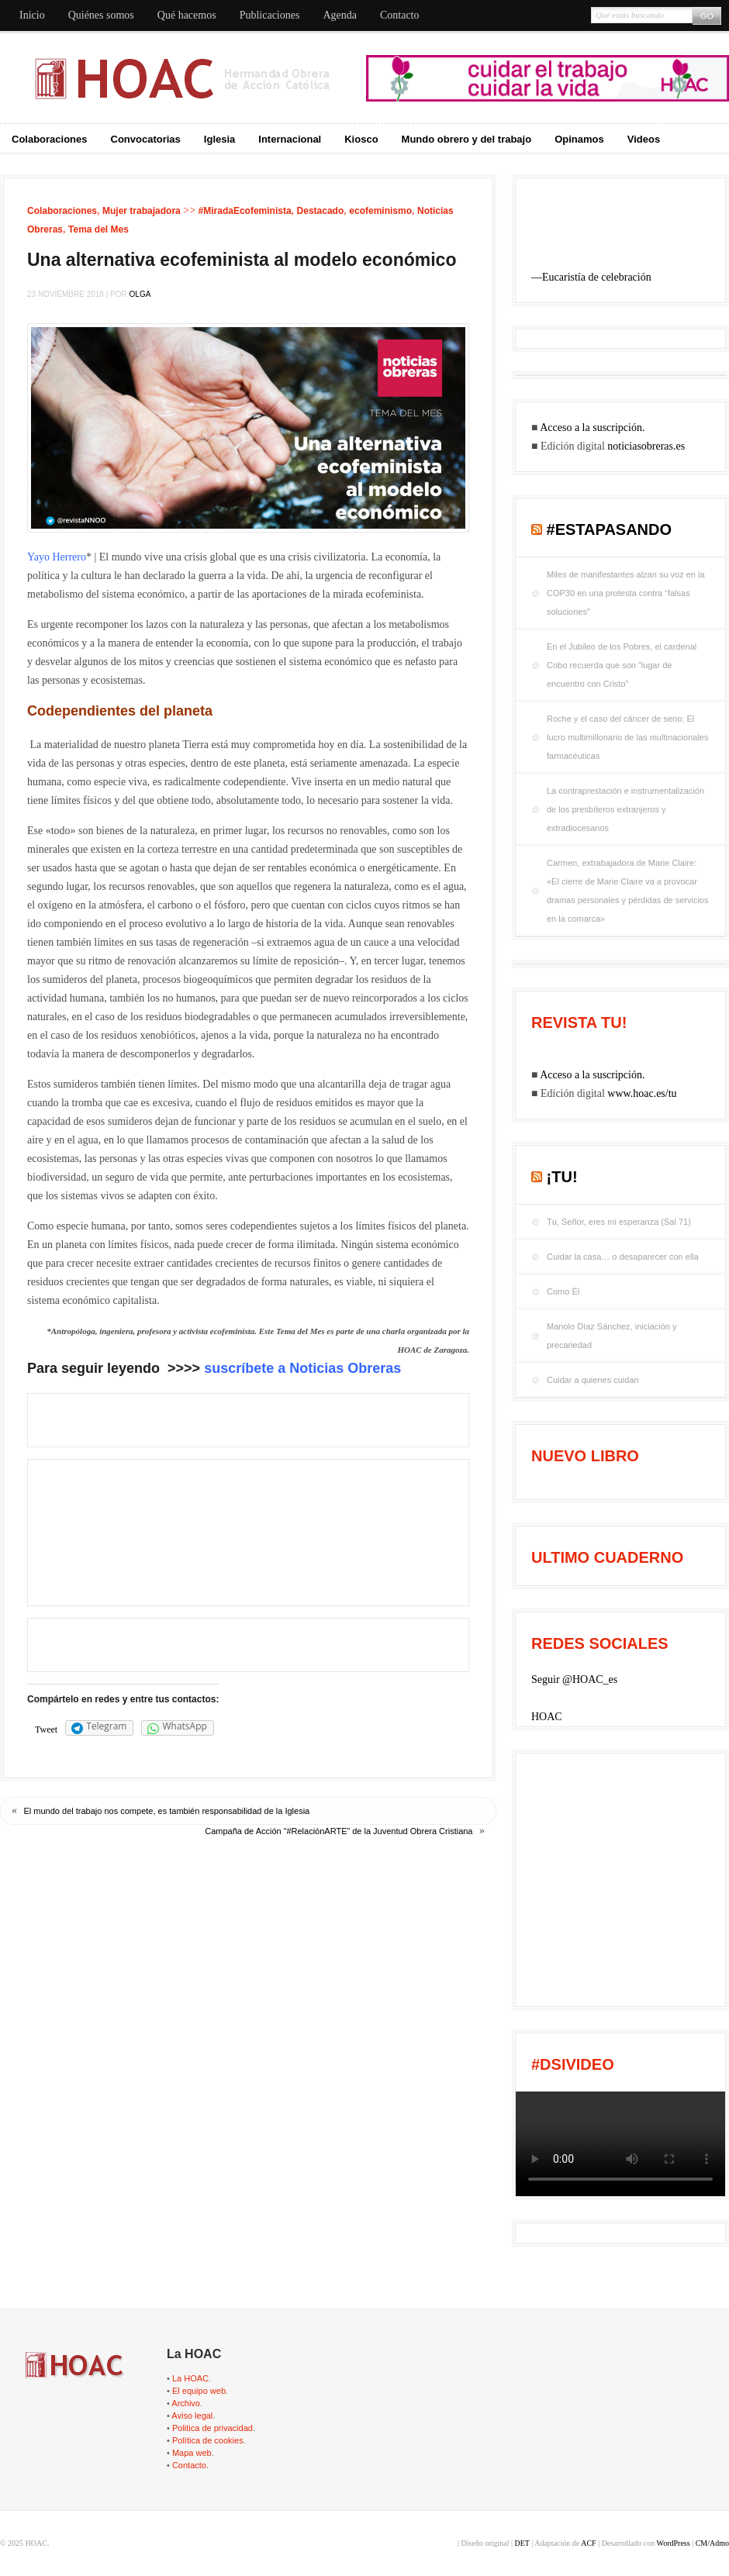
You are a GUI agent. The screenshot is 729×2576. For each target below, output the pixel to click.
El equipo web (199, 2390)
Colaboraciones (50, 139)
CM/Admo (712, 2543)
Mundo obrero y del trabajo (467, 139)
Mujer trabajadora (141, 210)
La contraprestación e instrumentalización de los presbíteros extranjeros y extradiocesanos (625, 809)
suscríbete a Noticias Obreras (302, 1368)
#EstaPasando (609, 529)
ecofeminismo (380, 210)
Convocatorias (146, 139)
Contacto (400, 15)
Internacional (289, 139)
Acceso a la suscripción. (592, 427)
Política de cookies (208, 2440)
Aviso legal (191, 2415)
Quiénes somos (101, 15)
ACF (588, 2543)
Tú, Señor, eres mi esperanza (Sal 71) (619, 1221)
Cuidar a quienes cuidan (593, 1380)
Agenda (340, 15)
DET (521, 2543)
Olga (140, 294)
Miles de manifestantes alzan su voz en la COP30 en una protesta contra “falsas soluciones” (626, 593)
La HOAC (190, 2378)
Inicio (32, 15)
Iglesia (219, 139)
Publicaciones (270, 15)
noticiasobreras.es (646, 446)
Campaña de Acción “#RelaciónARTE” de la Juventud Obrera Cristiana (338, 1831)
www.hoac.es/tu (641, 1093)
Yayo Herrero (56, 557)
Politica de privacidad (212, 2428)
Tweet (46, 1729)
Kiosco (361, 139)
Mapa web (192, 2452)
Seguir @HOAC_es (574, 1679)
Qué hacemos (186, 15)
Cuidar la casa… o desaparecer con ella (623, 1256)
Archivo (185, 2403)
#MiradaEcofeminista (245, 210)
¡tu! (562, 1176)
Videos (643, 139)
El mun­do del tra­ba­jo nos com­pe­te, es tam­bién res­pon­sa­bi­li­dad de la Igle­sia (167, 1811)
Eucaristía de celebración (596, 277)
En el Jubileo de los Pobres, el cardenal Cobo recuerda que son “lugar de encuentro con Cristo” (621, 665)
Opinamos (579, 139)
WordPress (673, 2543)
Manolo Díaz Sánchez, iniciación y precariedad (612, 1336)
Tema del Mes (98, 229)
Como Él (563, 1291)
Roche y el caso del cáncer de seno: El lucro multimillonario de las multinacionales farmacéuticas (627, 737)
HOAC (546, 1717)
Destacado (320, 210)
